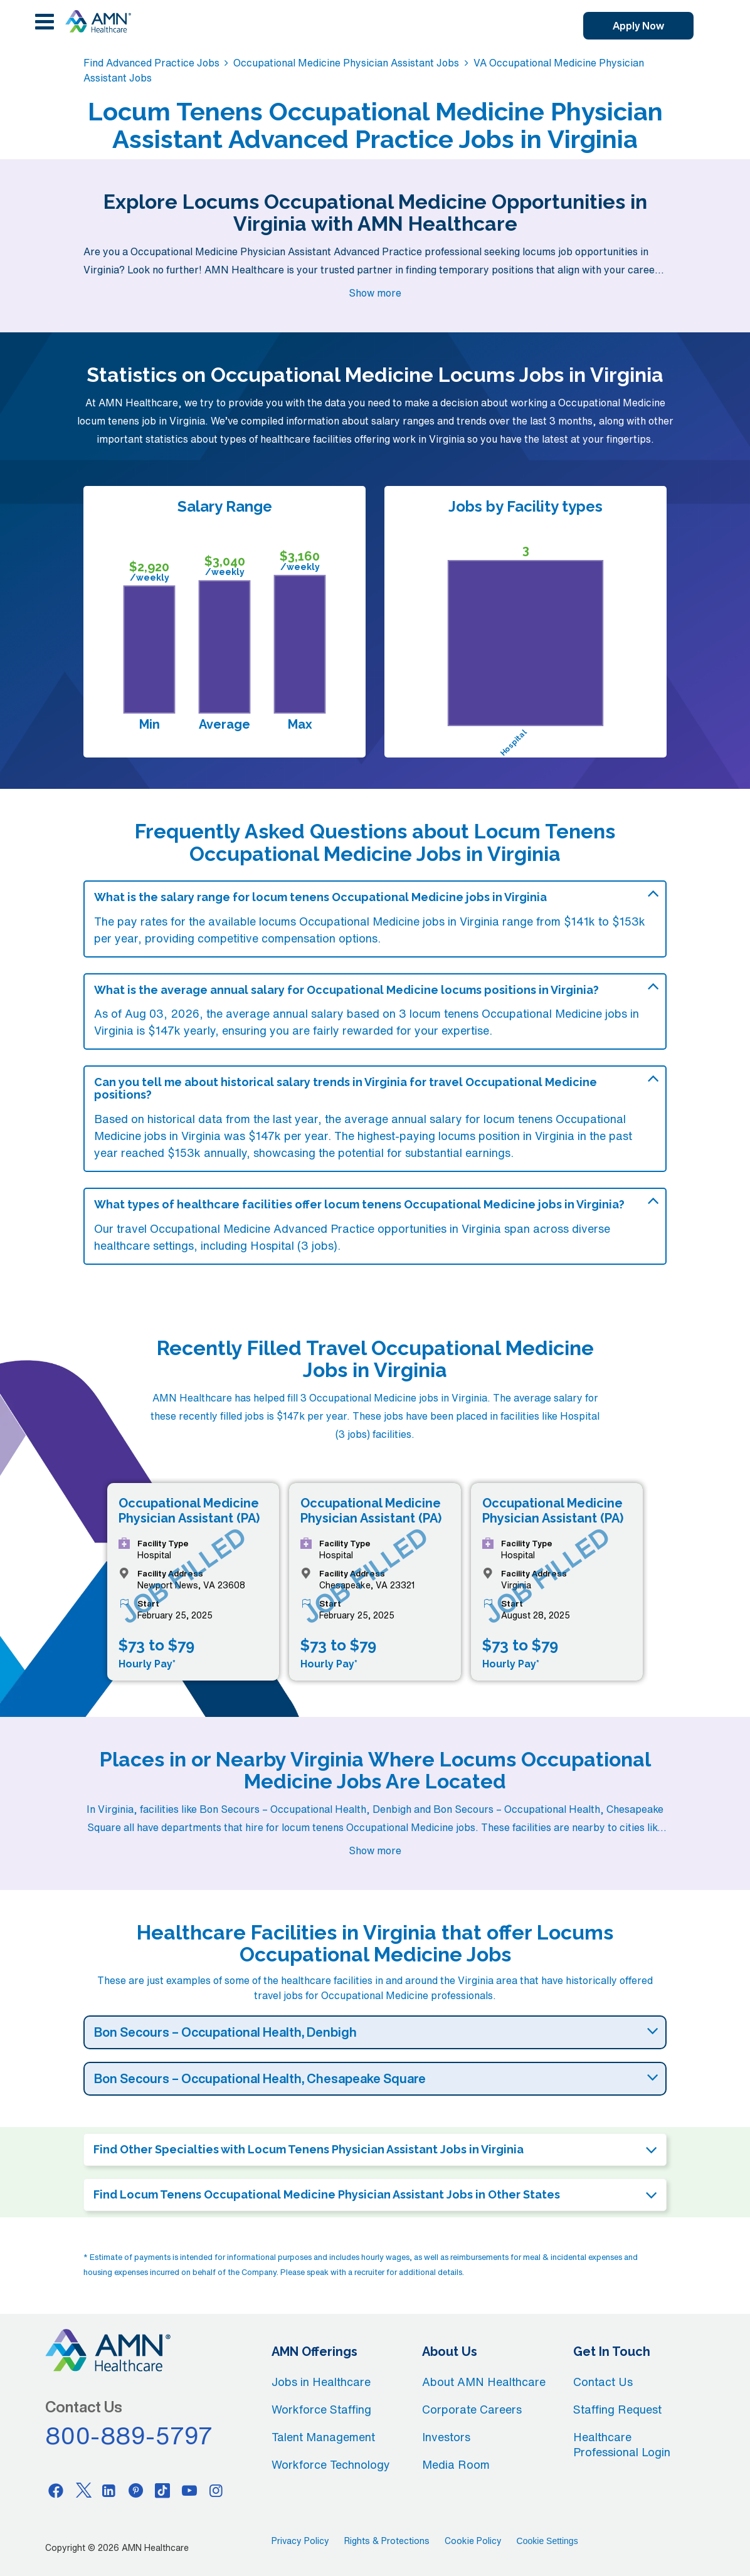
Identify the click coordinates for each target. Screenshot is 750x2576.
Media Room (456, 2464)
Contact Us (603, 2381)
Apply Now (638, 26)
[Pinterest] (136, 2490)
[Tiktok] (162, 2490)
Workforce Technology (331, 2464)
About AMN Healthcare (484, 2381)
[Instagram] (215, 2490)
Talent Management (323, 2436)
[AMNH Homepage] (97, 21)
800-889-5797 (129, 2435)
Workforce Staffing (321, 2409)
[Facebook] (55, 2490)
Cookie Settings (547, 2541)
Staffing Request (617, 2409)
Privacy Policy (300, 2540)
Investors (446, 2436)
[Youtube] (189, 2490)
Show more (375, 293)
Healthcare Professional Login (621, 2444)
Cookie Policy (473, 2540)
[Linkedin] (109, 2490)
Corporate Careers (472, 2409)
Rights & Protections (387, 2540)
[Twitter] (82, 2490)
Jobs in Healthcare (321, 2381)
